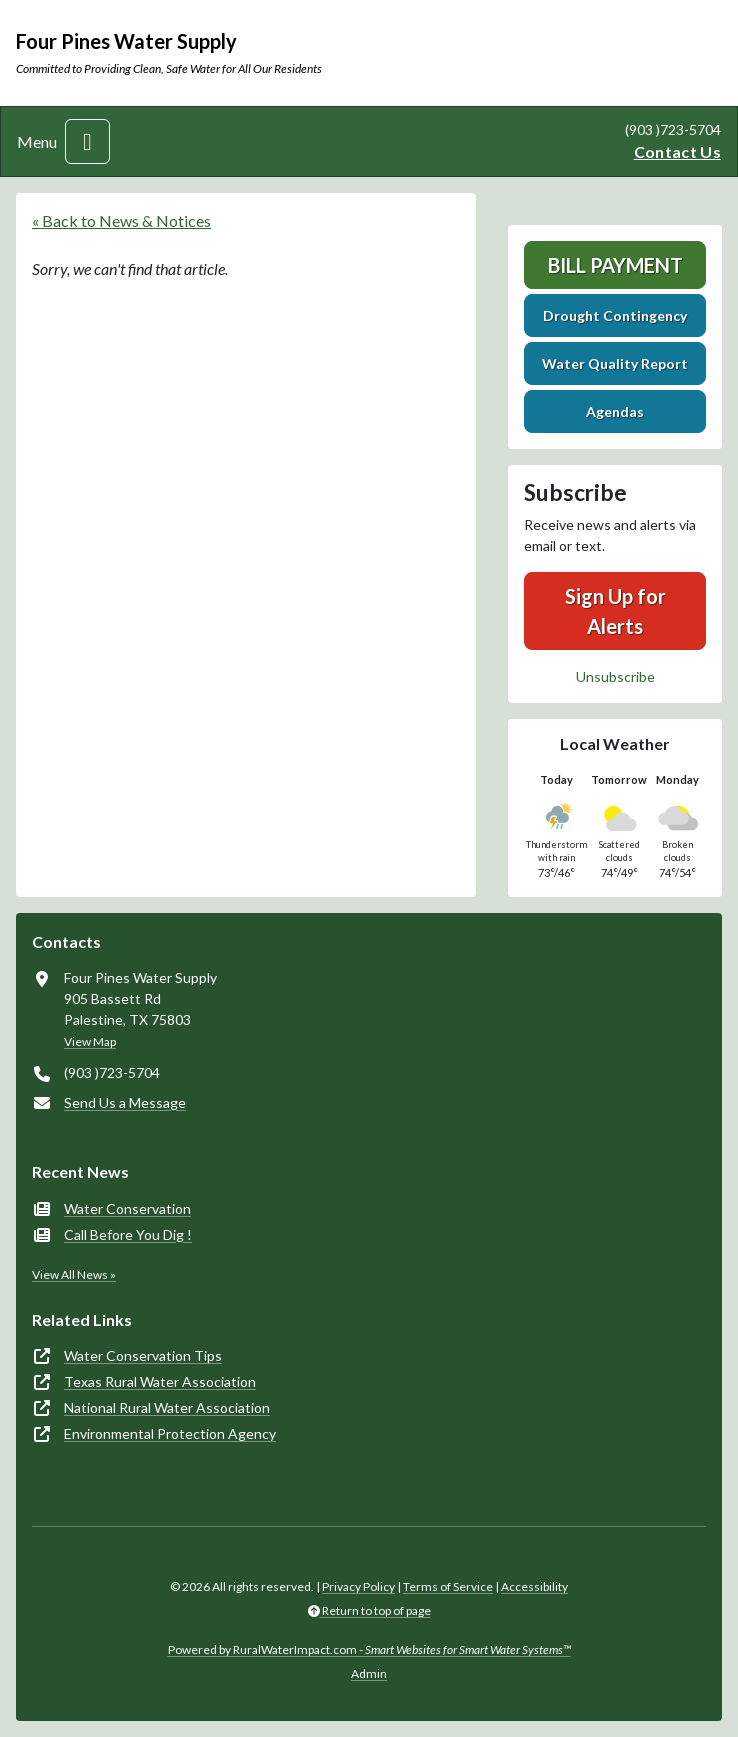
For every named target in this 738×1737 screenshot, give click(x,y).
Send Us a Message (125, 1102)
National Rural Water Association (167, 1407)
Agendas (615, 411)
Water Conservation (127, 1208)
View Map (90, 1041)
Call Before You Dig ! (128, 1234)
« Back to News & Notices (121, 220)
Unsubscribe (615, 676)
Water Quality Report (615, 363)
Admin (369, 1673)
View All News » (74, 1274)
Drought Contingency (615, 315)
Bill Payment (615, 265)
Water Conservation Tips (143, 1355)
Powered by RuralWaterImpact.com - (369, 1649)
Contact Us (677, 151)
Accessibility (534, 1586)
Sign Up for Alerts (615, 611)
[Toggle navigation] (87, 141)
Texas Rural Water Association (160, 1381)
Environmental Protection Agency (170, 1433)
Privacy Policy (358, 1586)
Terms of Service (448, 1586)
